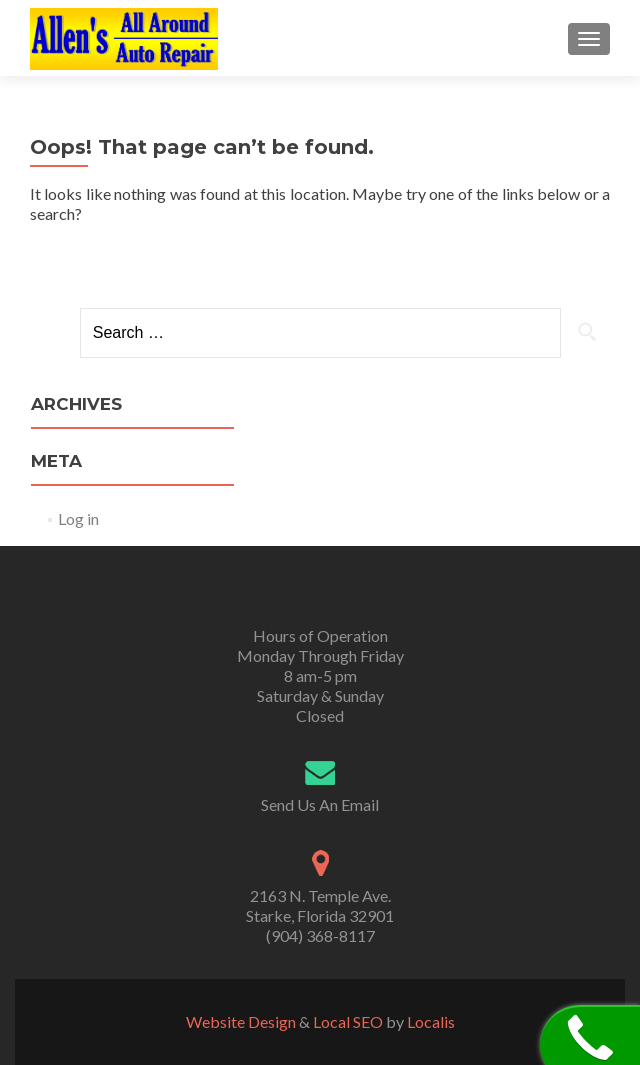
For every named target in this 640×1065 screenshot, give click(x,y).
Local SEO (348, 1021)
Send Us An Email (320, 804)
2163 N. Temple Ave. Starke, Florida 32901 (320, 905)
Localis (431, 1021)
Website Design (241, 1021)
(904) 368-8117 (320, 935)
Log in (78, 518)
